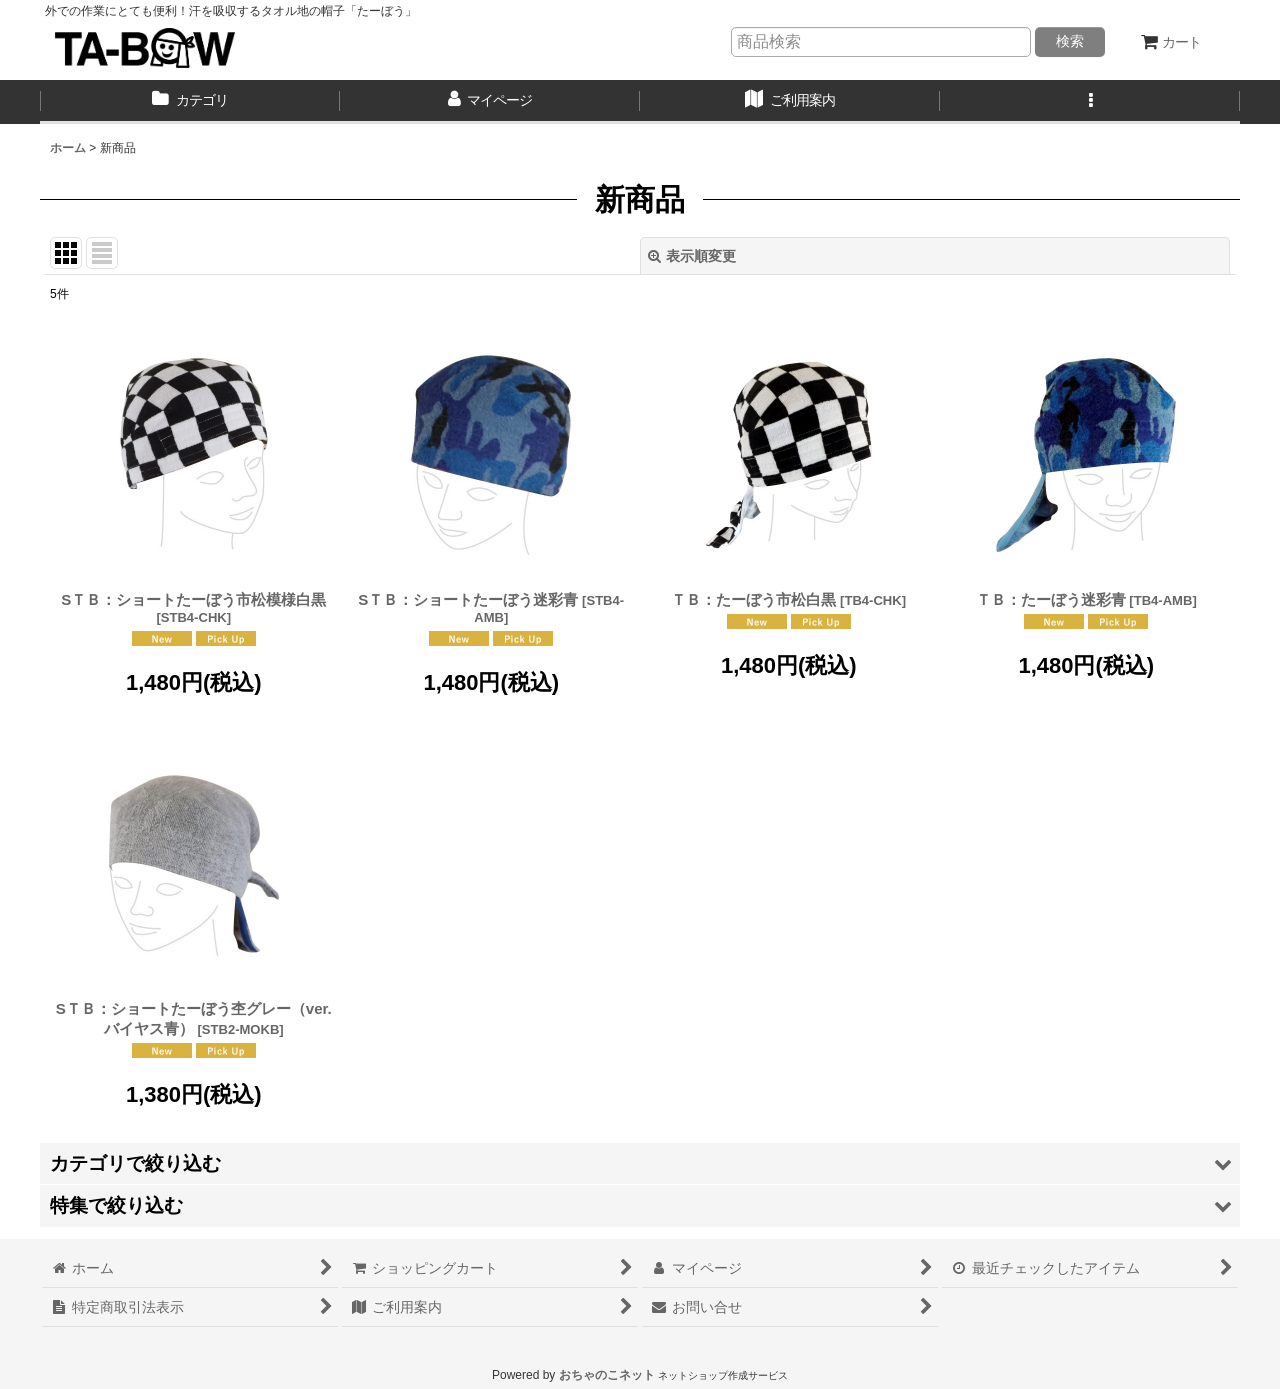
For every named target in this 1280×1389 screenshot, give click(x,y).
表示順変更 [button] (692, 256)
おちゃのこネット (607, 1375)
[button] (1090, 102)
